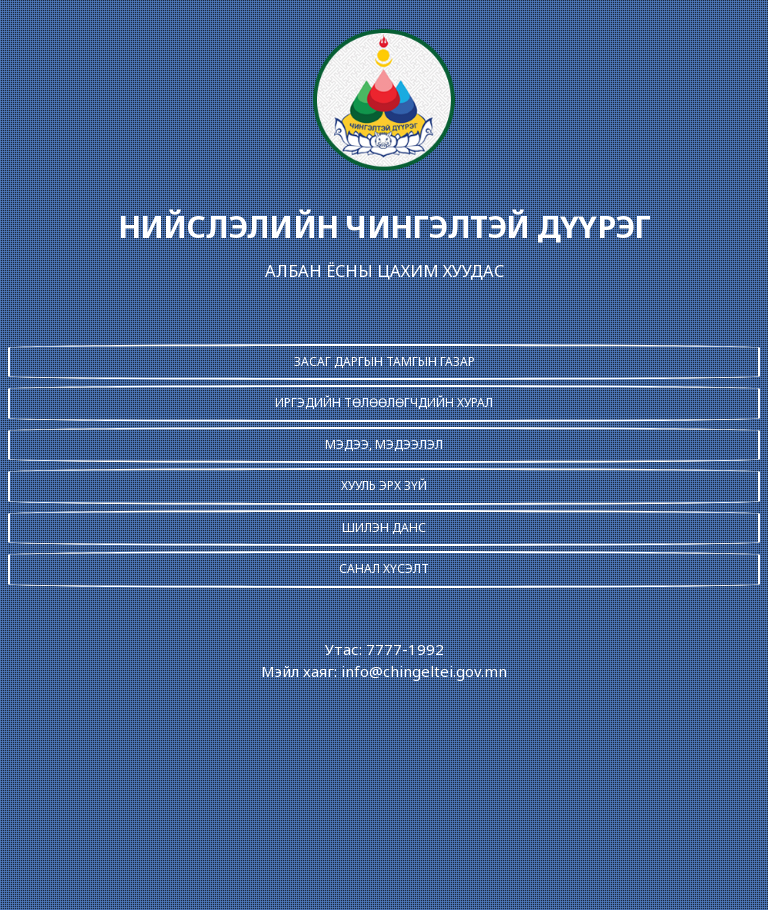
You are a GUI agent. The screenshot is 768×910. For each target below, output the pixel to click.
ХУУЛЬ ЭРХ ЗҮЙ (384, 485)
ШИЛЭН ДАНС (384, 527)
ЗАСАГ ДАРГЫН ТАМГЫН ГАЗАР (384, 361)
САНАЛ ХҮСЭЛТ (384, 568)
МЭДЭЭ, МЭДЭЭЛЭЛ (384, 444)
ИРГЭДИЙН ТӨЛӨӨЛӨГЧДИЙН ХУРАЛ (384, 402)
